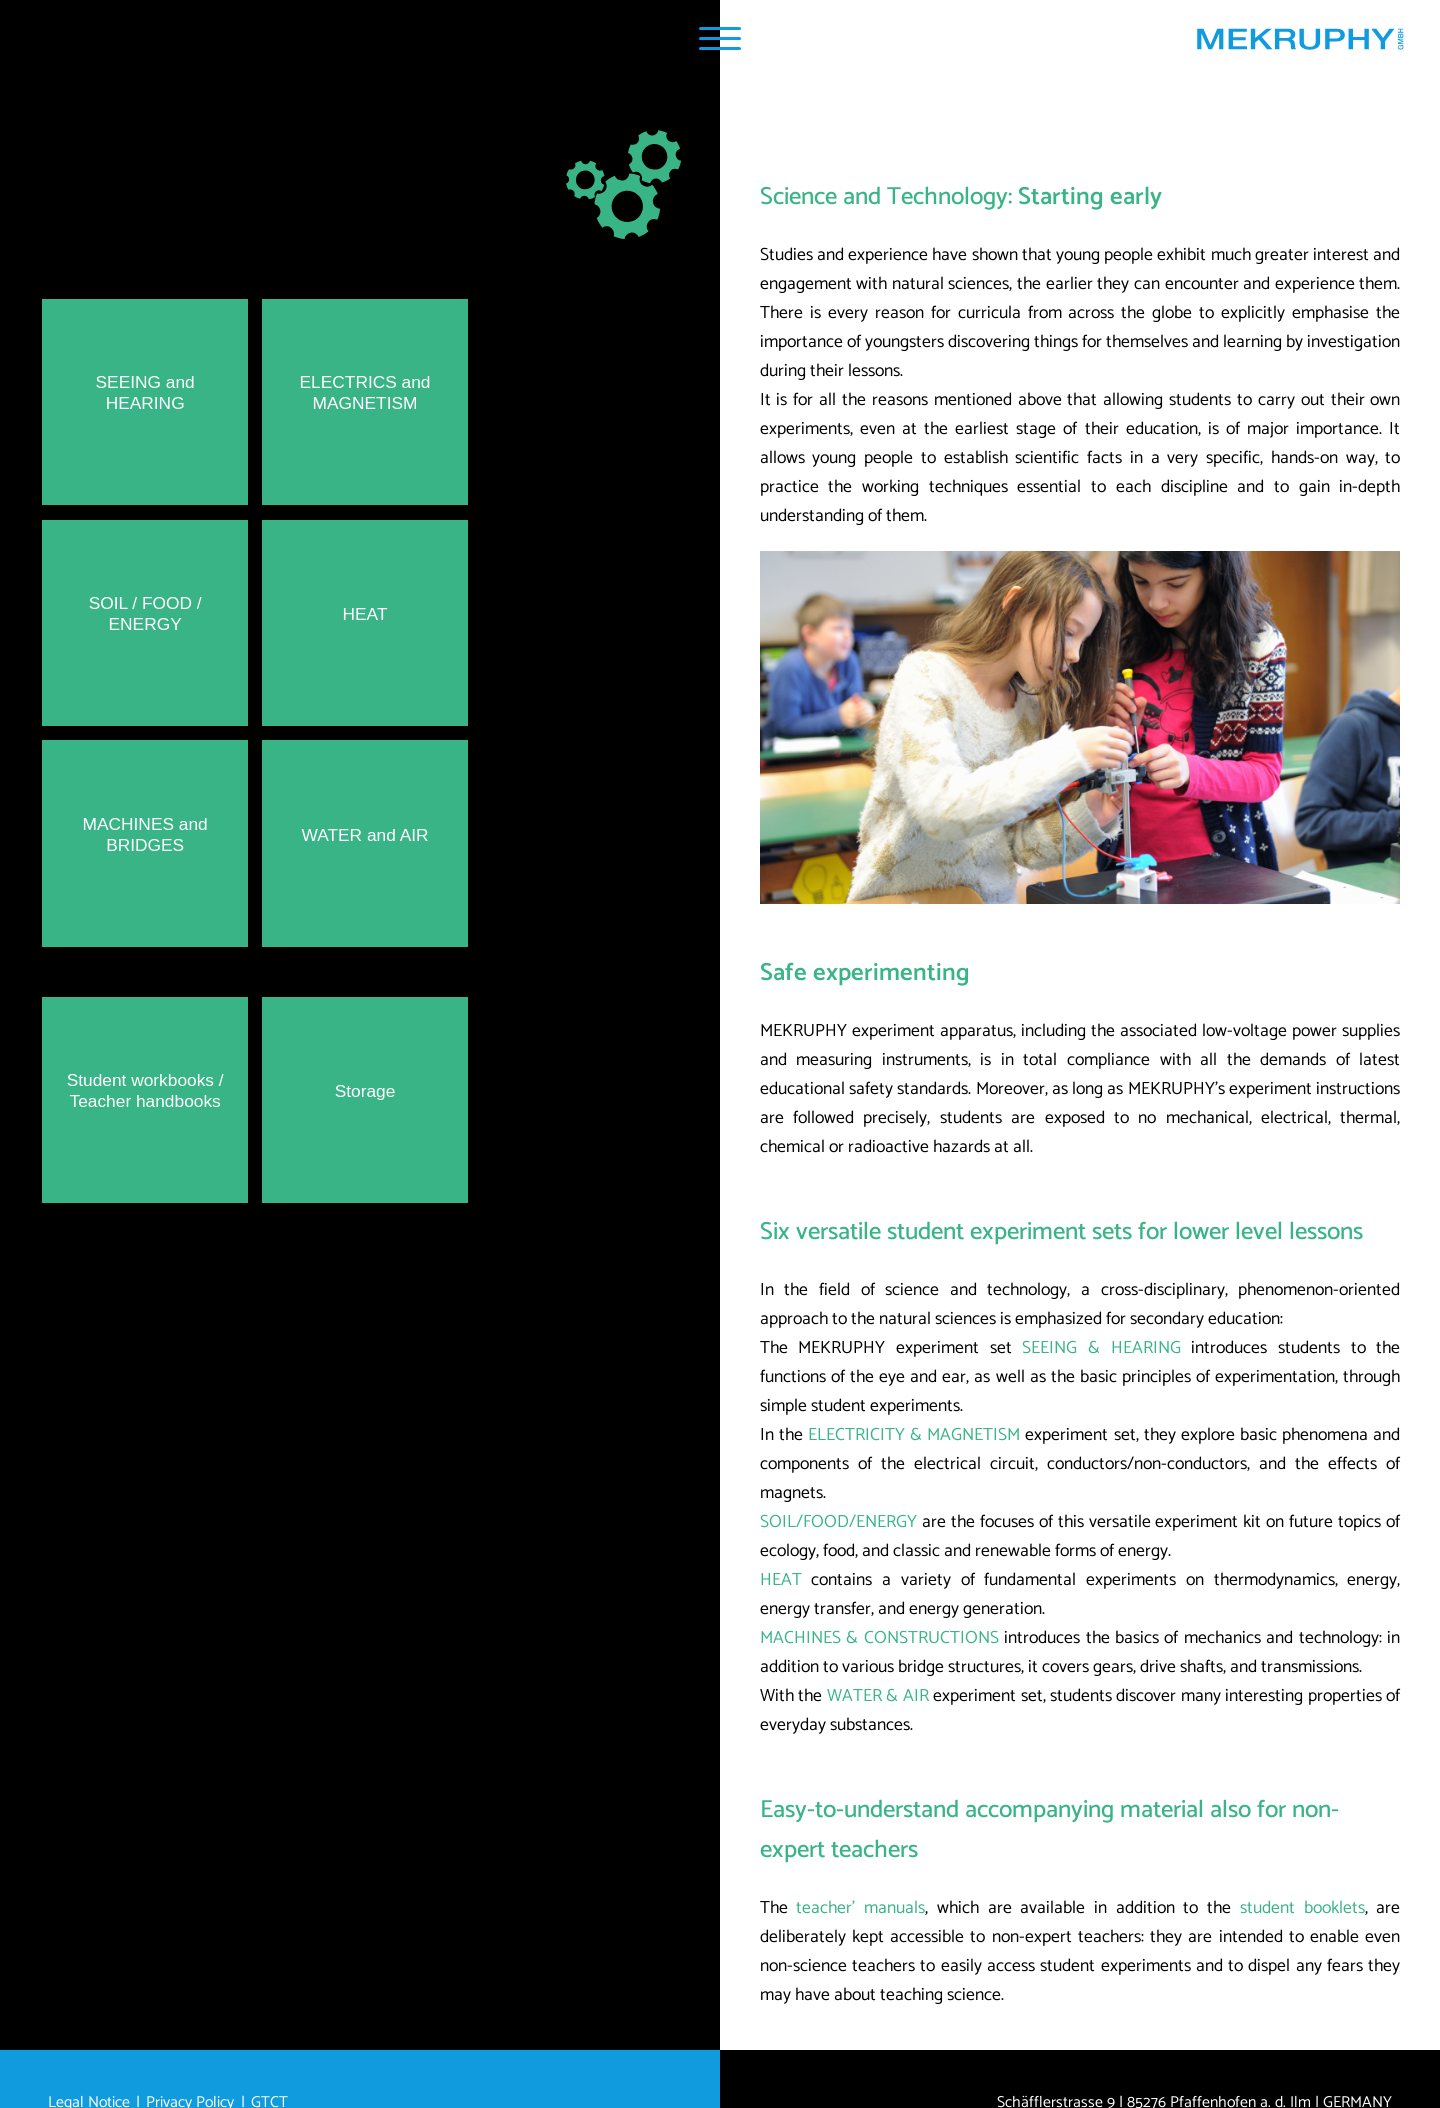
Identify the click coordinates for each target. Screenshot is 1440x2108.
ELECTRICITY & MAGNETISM (914, 1435)
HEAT (781, 1580)
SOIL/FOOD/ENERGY (838, 1522)
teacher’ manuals (860, 1908)
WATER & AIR (878, 1696)
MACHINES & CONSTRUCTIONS (879, 1638)
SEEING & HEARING (1101, 1348)
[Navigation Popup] (719, 38)
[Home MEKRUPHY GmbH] (1299, 44)
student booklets (1302, 1908)
